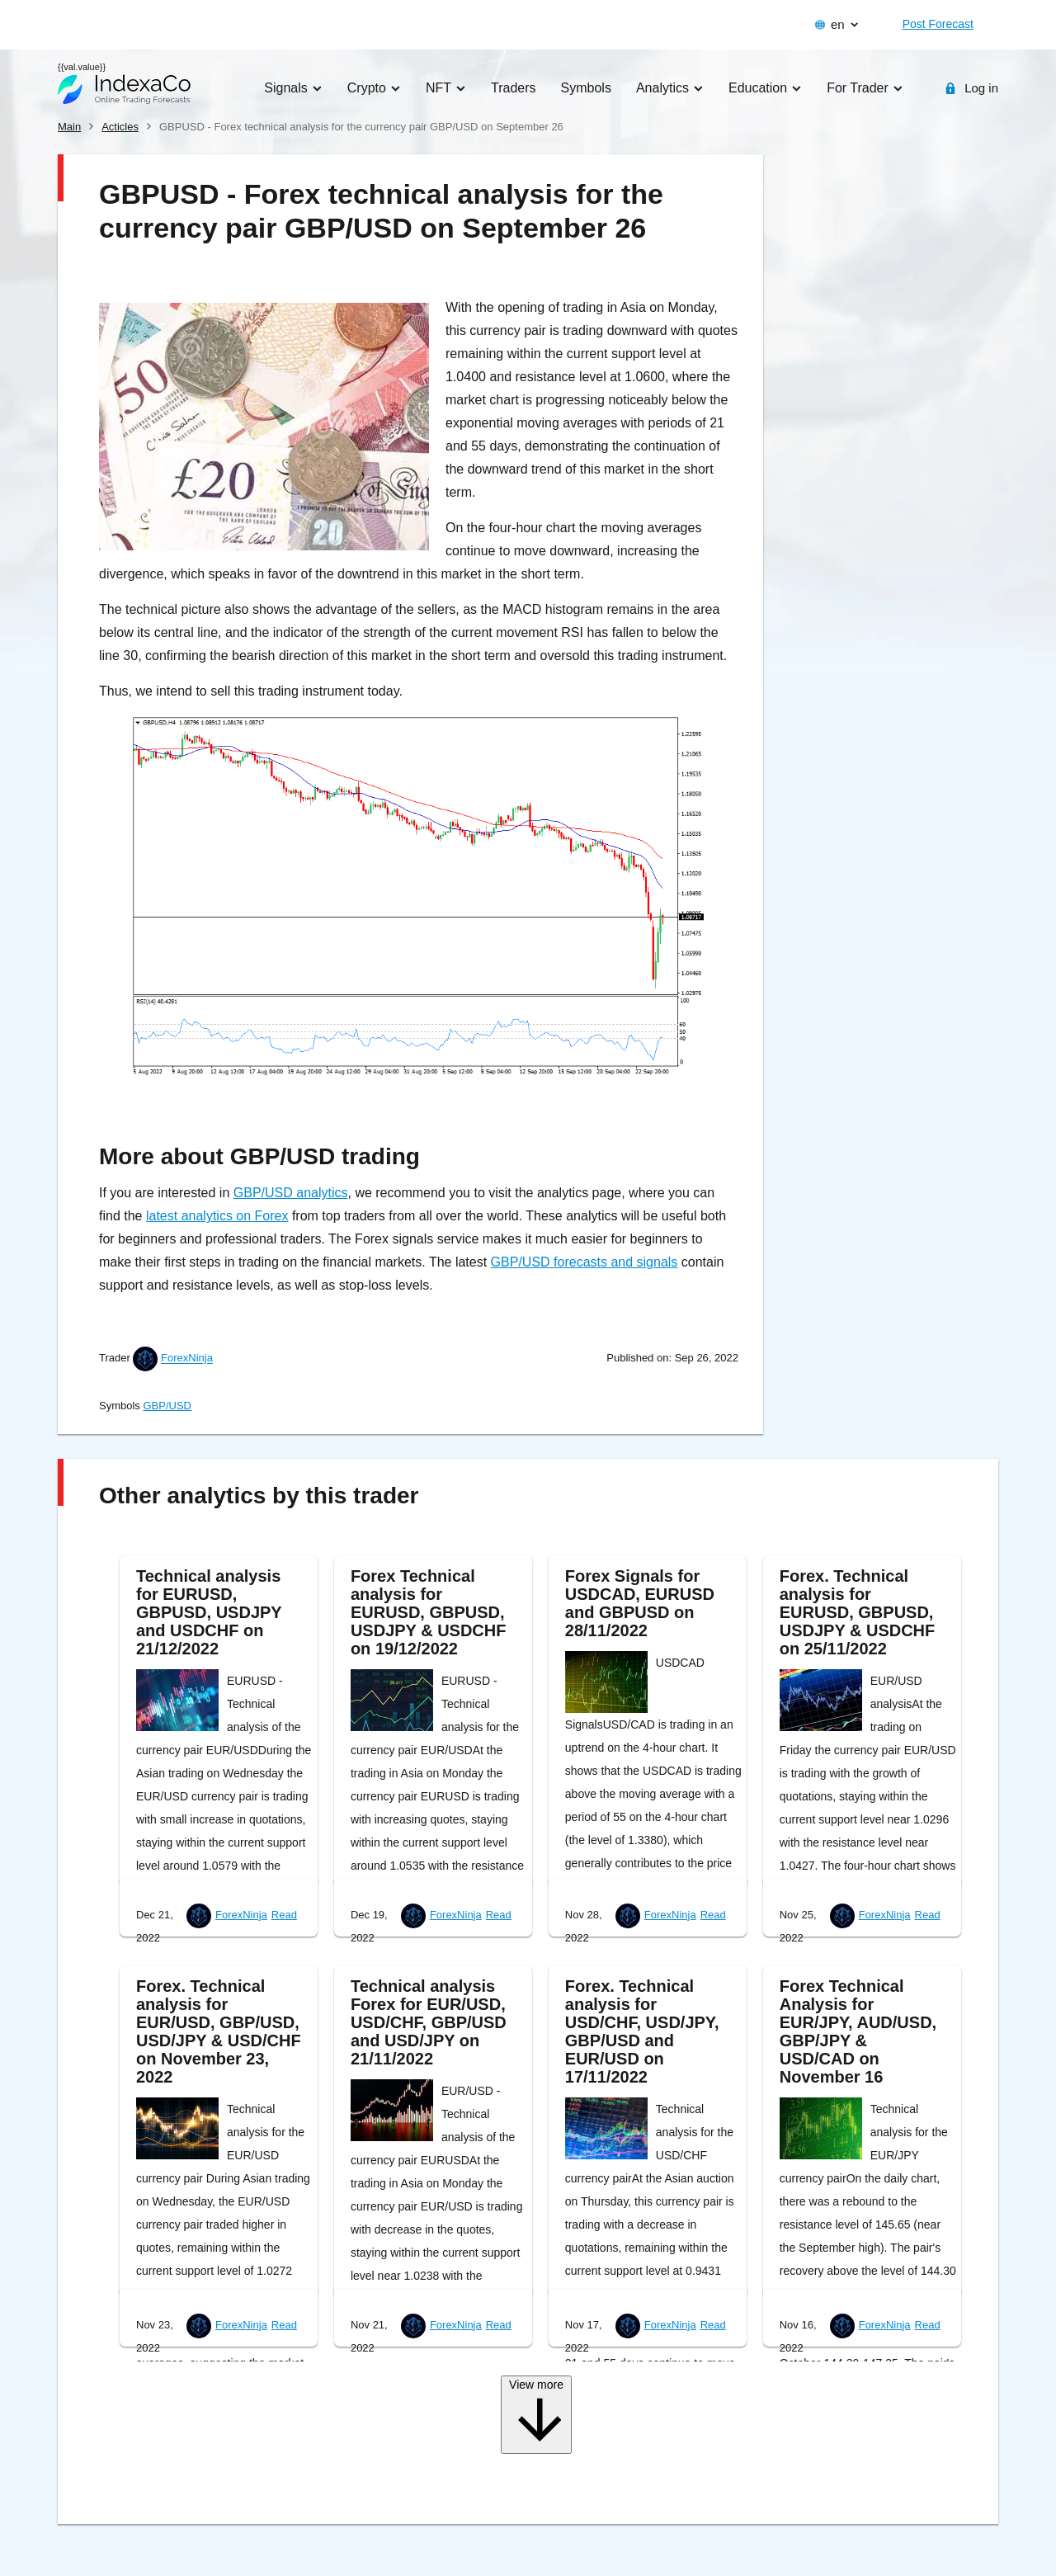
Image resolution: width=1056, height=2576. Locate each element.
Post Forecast (938, 24)
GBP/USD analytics (290, 1193)
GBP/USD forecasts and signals (584, 1262)
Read (284, 1914)
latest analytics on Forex (217, 1216)
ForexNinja (187, 1358)
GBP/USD (167, 1405)
